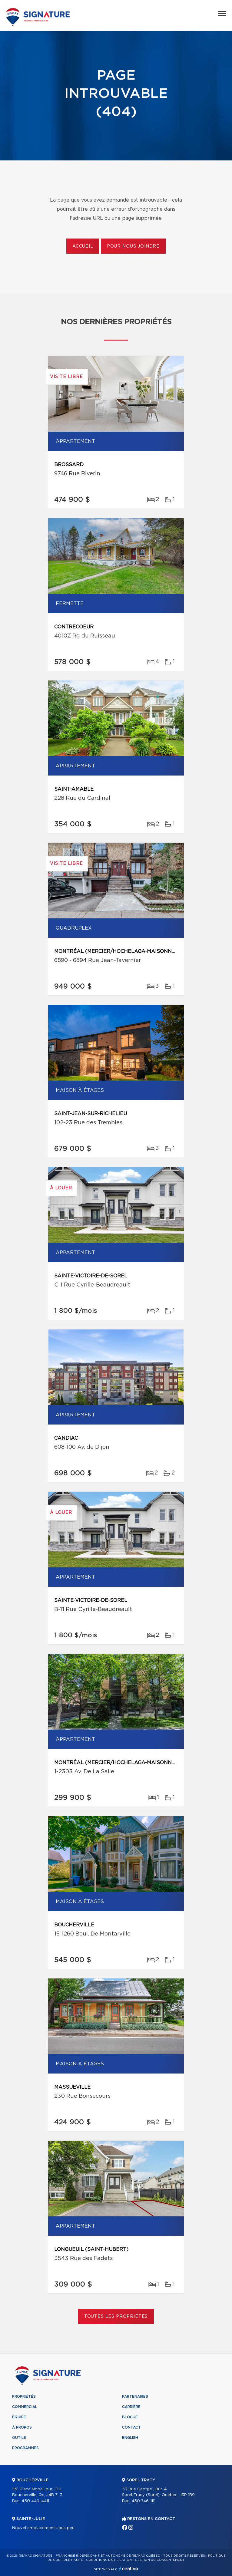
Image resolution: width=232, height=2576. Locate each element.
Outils (19, 2437)
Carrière (131, 2407)
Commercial (24, 2407)
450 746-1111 (143, 2501)
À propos (22, 2427)
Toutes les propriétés (116, 2316)
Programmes (25, 2448)
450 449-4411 (35, 2501)
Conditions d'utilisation (109, 2559)
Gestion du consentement (159, 2559)
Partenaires (135, 2396)
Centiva (128, 2569)
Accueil (82, 246)
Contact (131, 2427)
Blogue (130, 2417)
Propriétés (24, 2396)
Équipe (19, 2417)
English (130, 2437)
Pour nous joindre (133, 246)
